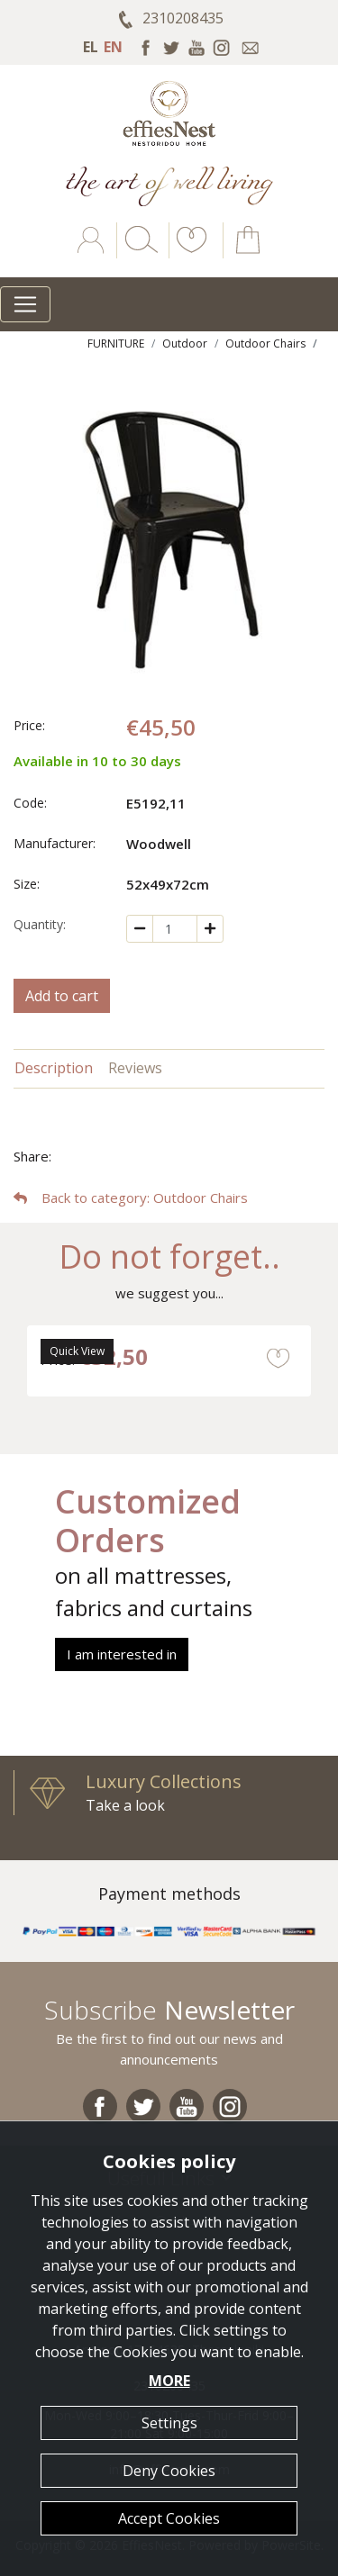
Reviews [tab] (135, 1068)
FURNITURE (115, 343)
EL (90, 47)
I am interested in (122, 1654)
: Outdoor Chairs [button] (131, 1198)
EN (113, 47)
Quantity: (40, 924)
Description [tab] (53, 1068)
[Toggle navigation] (25, 304)
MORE (169, 2381)
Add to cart (61, 996)
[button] (188, 253)
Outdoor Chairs (265, 343)
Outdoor (184, 343)
